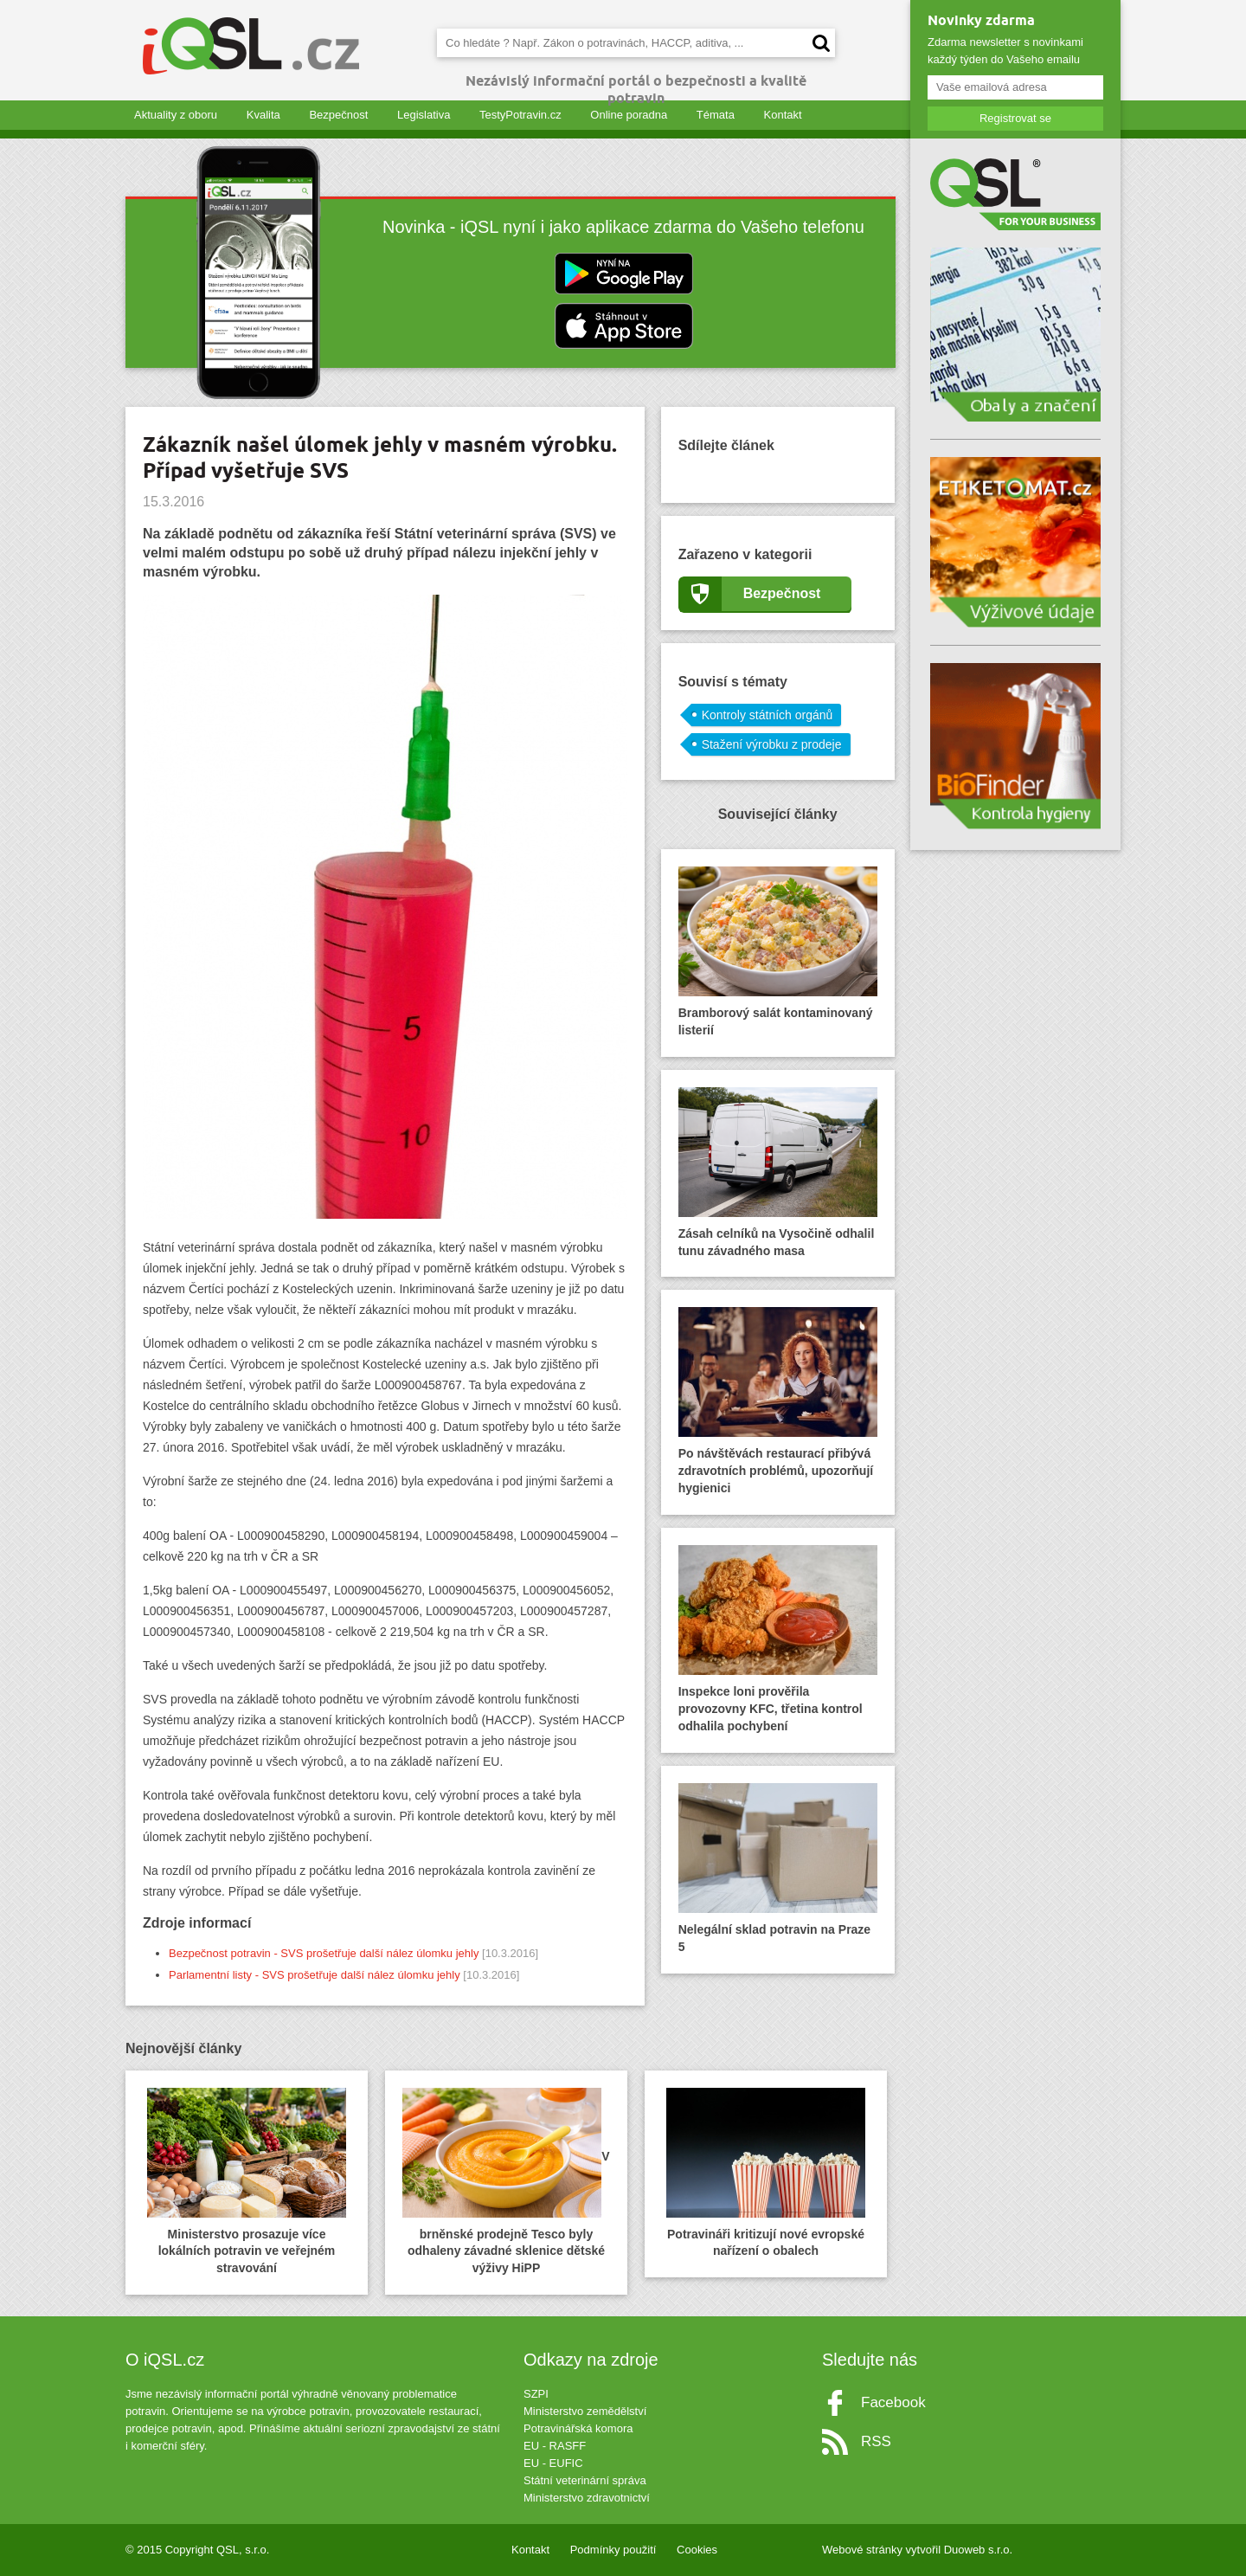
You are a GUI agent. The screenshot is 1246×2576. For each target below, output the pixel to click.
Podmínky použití (613, 2549)
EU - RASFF (554, 2445)
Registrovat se (1015, 118)
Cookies (697, 2549)
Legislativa (423, 114)
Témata (716, 114)
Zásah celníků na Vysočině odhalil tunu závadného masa (777, 1172)
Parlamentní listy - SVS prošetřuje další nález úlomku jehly (314, 1974)
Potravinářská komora (578, 2428)
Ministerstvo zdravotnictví (586, 2497)
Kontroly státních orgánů (767, 715)
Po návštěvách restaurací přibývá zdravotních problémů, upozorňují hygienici (777, 1401)
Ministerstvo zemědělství (584, 2411)
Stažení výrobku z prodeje (772, 744)
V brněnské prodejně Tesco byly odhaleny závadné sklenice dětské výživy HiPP (505, 2182)
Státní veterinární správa (584, 2480)
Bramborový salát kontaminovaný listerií (777, 951)
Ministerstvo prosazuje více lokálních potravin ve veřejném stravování (246, 2182)
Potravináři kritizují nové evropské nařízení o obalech (765, 2173)
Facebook (893, 2402)
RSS (876, 2441)
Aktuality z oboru (175, 114)
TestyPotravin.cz (520, 114)
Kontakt (783, 114)
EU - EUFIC (553, 2463)
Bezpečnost (338, 114)
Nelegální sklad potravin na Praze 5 (777, 1868)
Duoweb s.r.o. (978, 2549)
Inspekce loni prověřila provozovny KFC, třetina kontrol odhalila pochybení (777, 1639)
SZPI (536, 2393)
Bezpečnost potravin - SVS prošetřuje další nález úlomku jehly (323, 1953)
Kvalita (263, 114)
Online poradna (628, 114)
